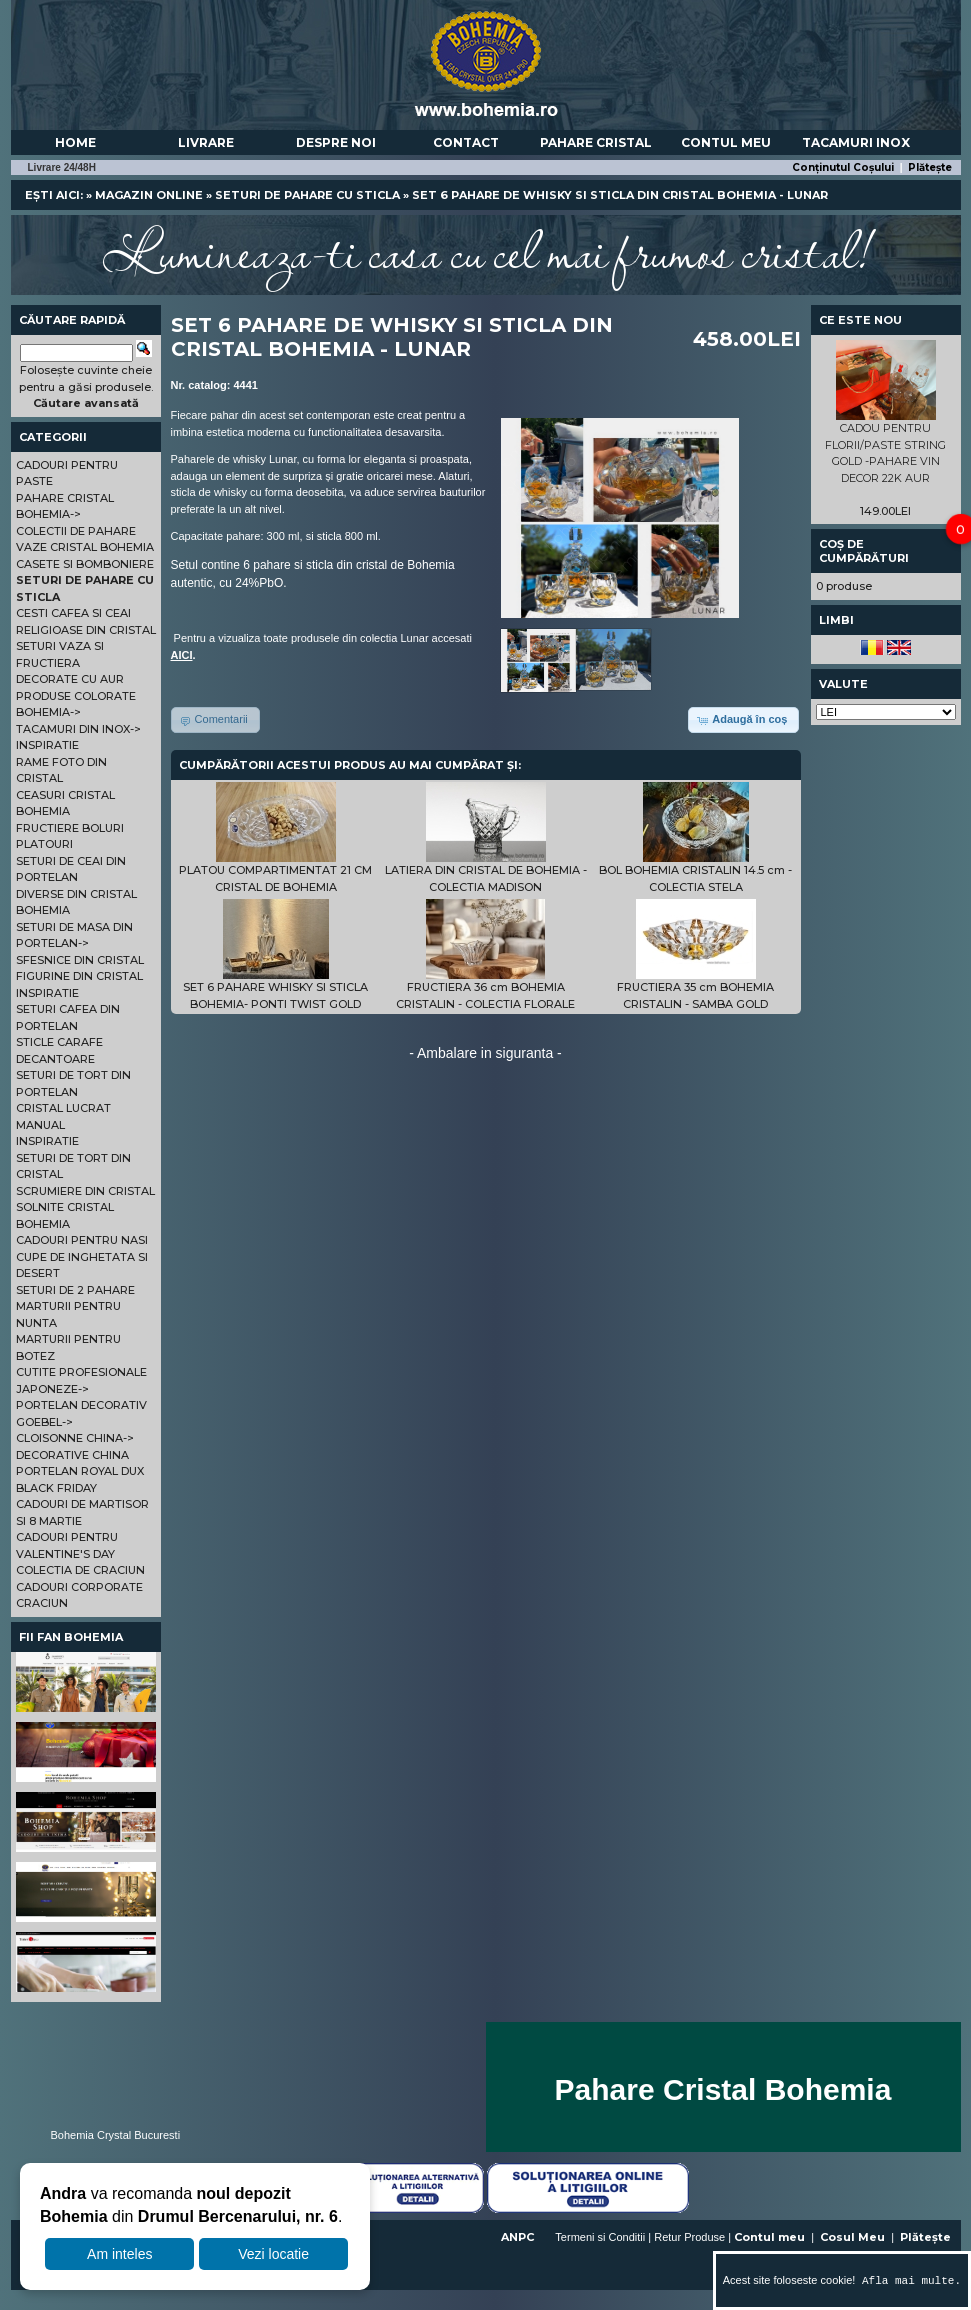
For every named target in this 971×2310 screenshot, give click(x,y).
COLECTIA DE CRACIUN (80, 1570)
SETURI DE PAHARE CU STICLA (307, 195)
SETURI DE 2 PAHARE (75, 1290)
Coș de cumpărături (864, 551)
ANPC (517, 2237)
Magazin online (149, 195)
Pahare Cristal (596, 142)
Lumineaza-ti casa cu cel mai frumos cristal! (486, 250)
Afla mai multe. (908, 2280)
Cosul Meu (852, 2237)
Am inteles (119, 2254)
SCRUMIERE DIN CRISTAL (85, 1191)
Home (75, 142)
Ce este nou (860, 320)
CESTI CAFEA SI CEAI (73, 613)
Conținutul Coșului (843, 167)
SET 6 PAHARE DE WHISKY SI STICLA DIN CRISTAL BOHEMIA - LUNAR (620, 195)
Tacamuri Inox (856, 142)
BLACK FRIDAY (56, 1488)
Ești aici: (54, 195)
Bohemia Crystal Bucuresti (116, 2135)
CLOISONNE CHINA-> (75, 1438)
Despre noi (336, 142)
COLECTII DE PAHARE (76, 531)
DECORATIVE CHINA (72, 1455)
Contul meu (726, 142)
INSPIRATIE (47, 745)
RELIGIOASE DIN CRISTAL (86, 630)
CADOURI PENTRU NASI (82, 1240)
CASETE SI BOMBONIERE (85, 564)
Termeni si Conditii (600, 2237)
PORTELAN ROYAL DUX (80, 1471)
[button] (743, 720)
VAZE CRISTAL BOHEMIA (85, 547)
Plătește (930, 167)
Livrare (206, 142)
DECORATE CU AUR (70, 679)
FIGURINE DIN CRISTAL (79, 976)
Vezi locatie (273, 2254)
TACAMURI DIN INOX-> (78, 729)
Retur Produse (689, 2237)
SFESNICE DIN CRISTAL (80, 960)
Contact (466, 142)
